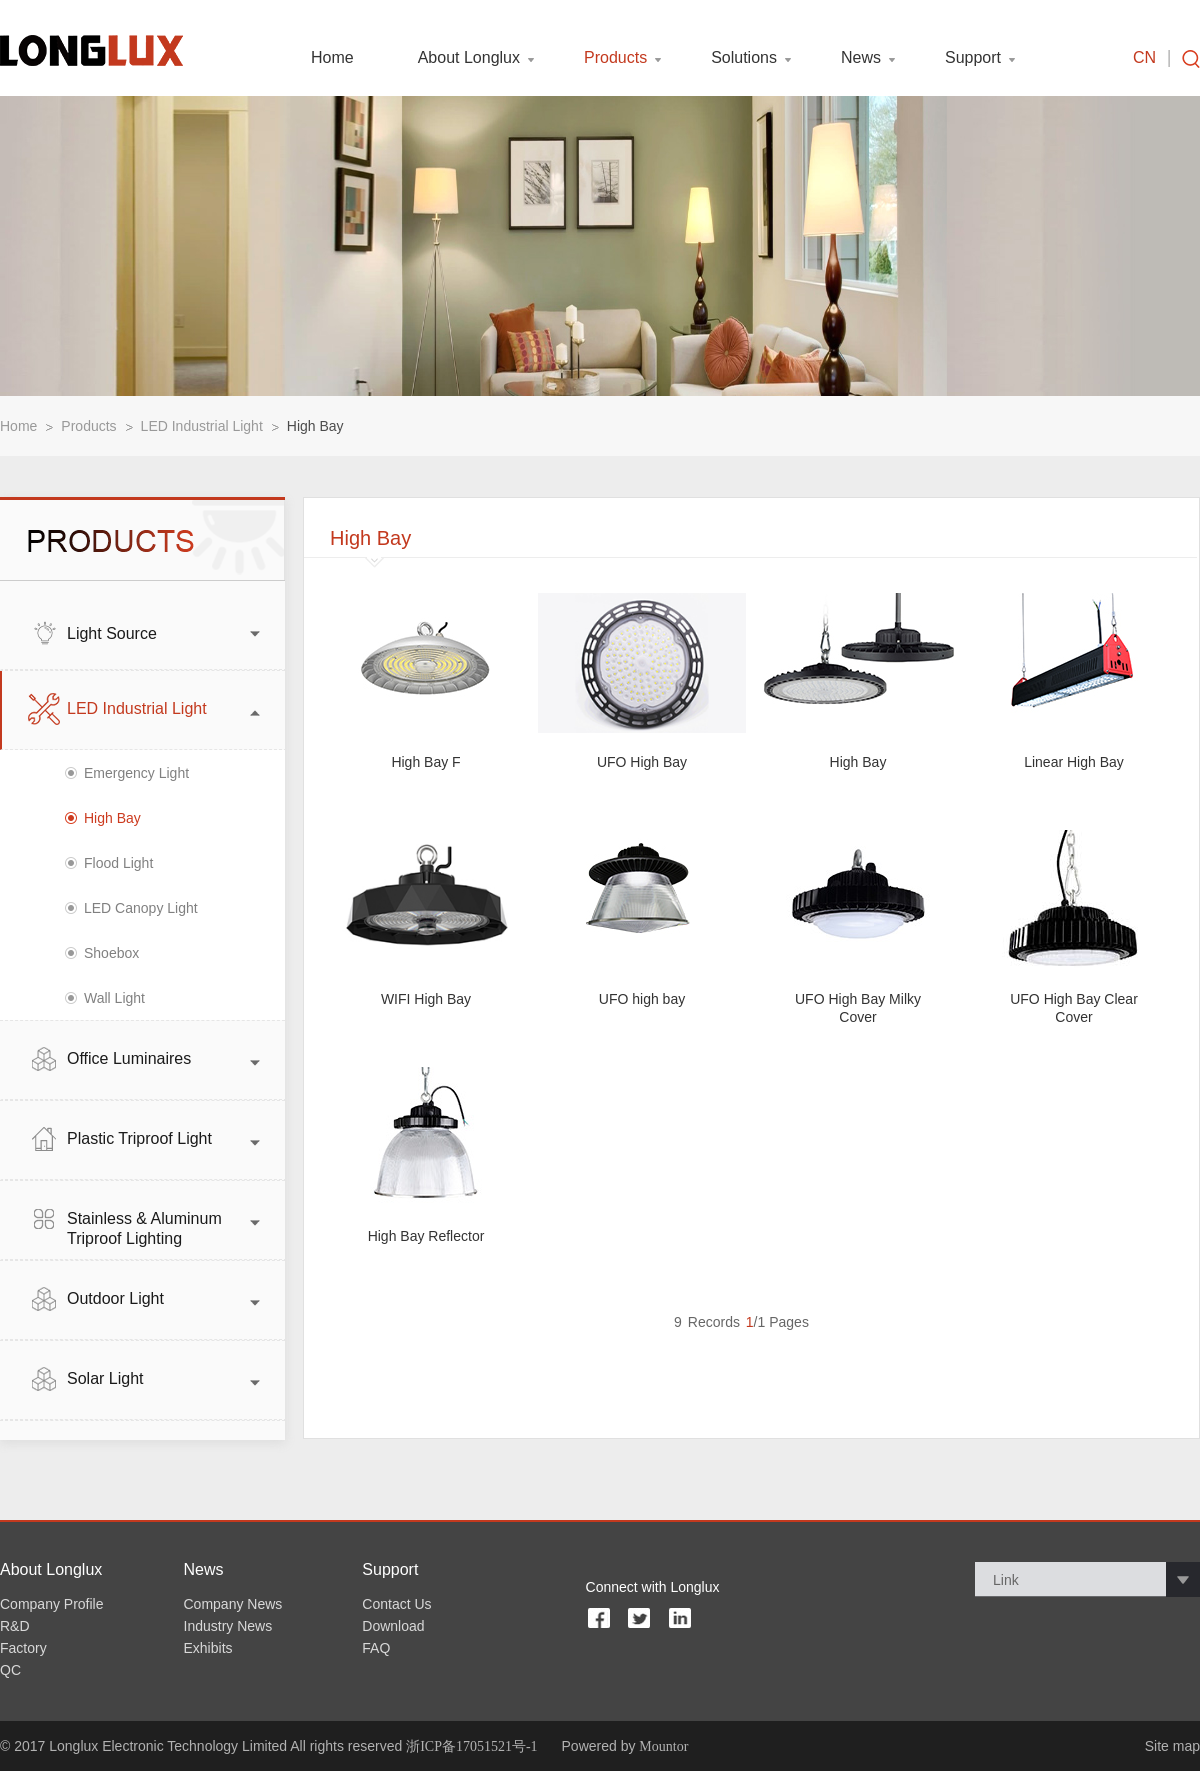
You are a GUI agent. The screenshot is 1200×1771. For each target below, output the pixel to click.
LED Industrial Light (202, 426)
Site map (1172, 1746)
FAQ (376, 1648)
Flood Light (118, 863)
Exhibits (208, 1648)
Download (393, 1626)
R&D (15, 1626)
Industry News (228, 1626)
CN (1144, 58)
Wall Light (114, 998)
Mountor (663, 1746)
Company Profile (52, 1604)
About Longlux (469, 58)
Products (615, 58)
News (861, 58)
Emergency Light (136, 773)
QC (10, 1670)
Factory (23, 1648)
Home (332, 58)
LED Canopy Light (141, 908)
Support (973, 58)
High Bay (315, 426)
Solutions (744, 58)
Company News (233, 1604)
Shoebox (111, 953)
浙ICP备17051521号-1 (471, 1746)
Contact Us (396, 1604)
